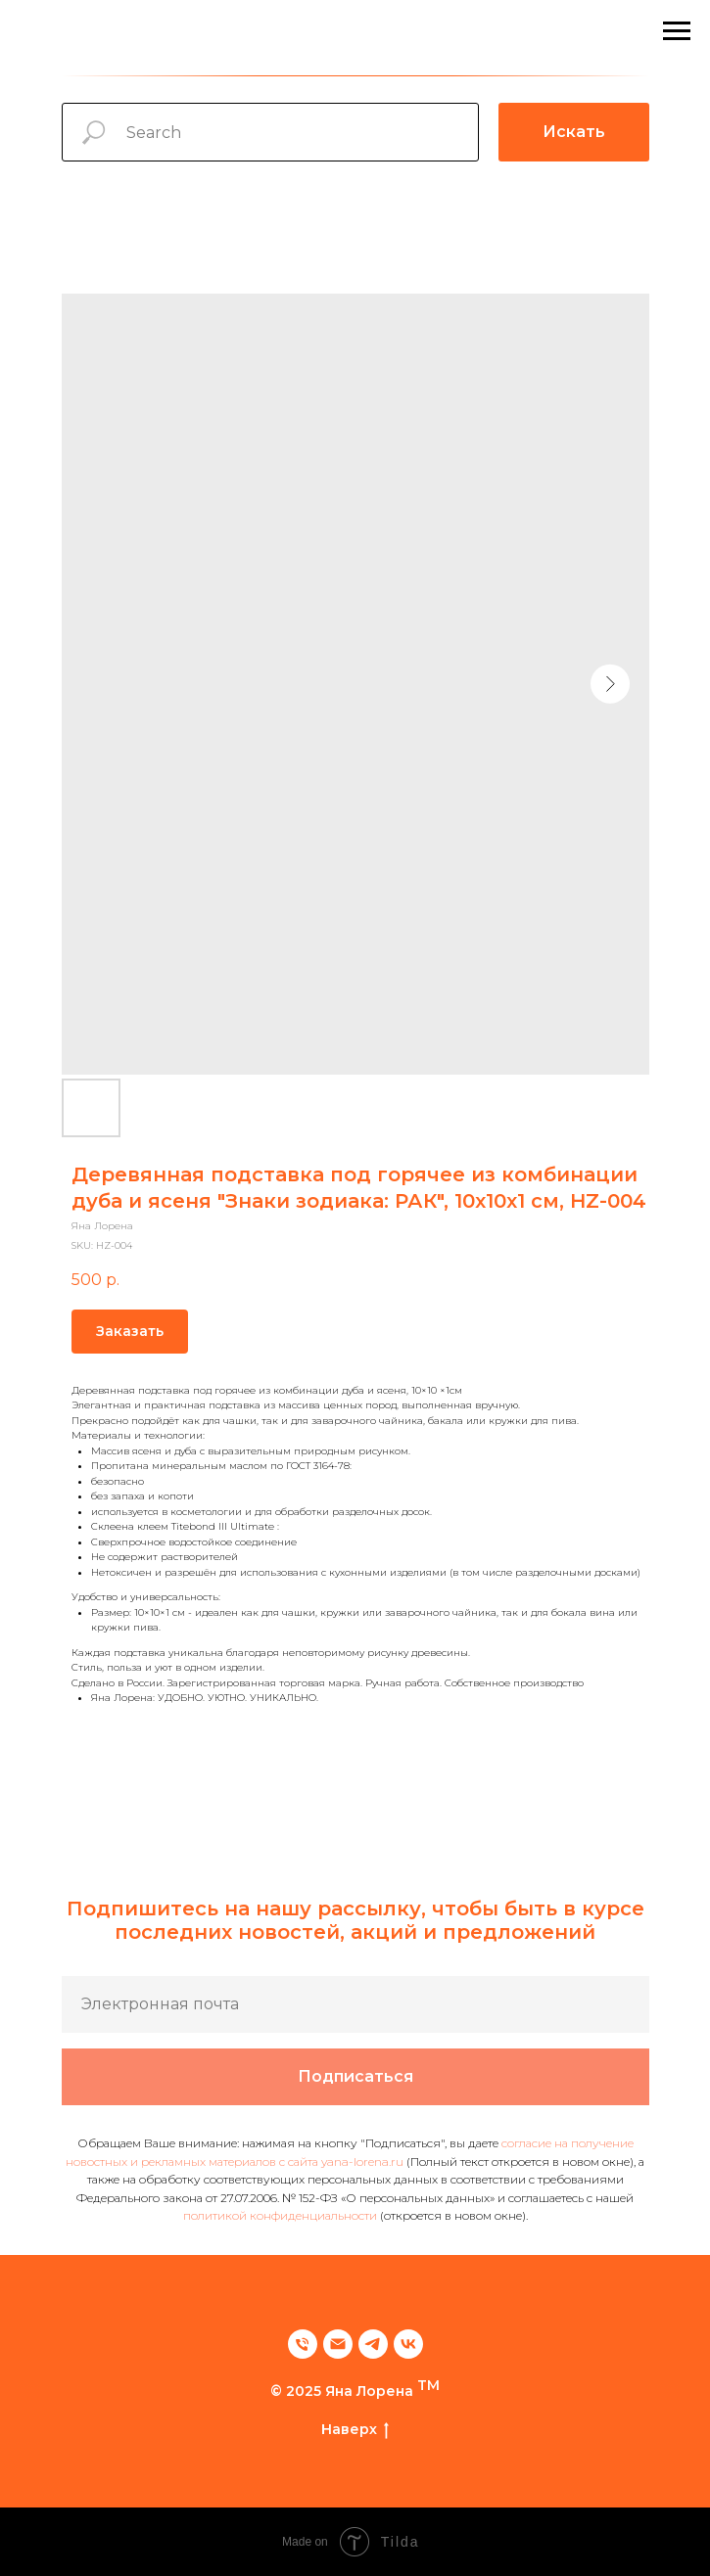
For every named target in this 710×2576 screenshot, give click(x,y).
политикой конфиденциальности (280, 2215)
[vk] (408, 2344)
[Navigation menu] (676, 31)
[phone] (302, 2344)
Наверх (355, 2429)
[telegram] (373, 2344)
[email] (338, 2344)
